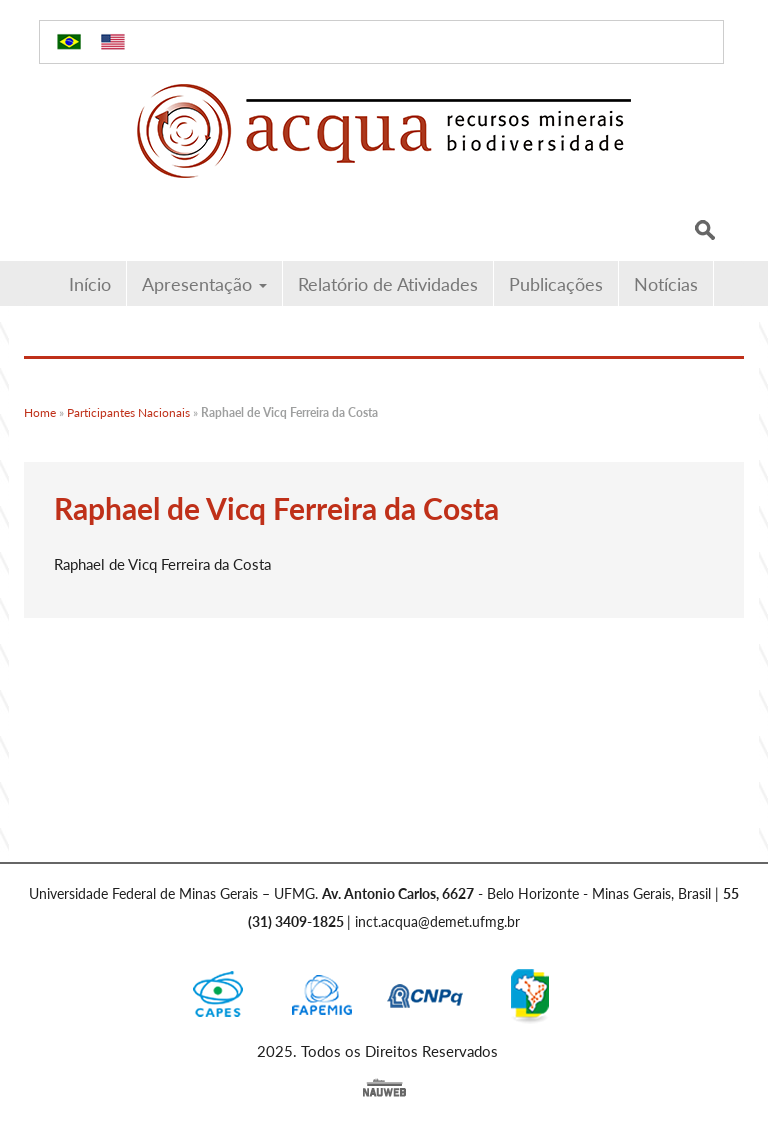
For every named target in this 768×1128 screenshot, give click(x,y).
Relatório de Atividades (388, 283)
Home (40, 412)
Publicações (556, 283)
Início (90, 283)
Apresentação (204, 283)
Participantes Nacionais (128, 412)
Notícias (666, 283)
